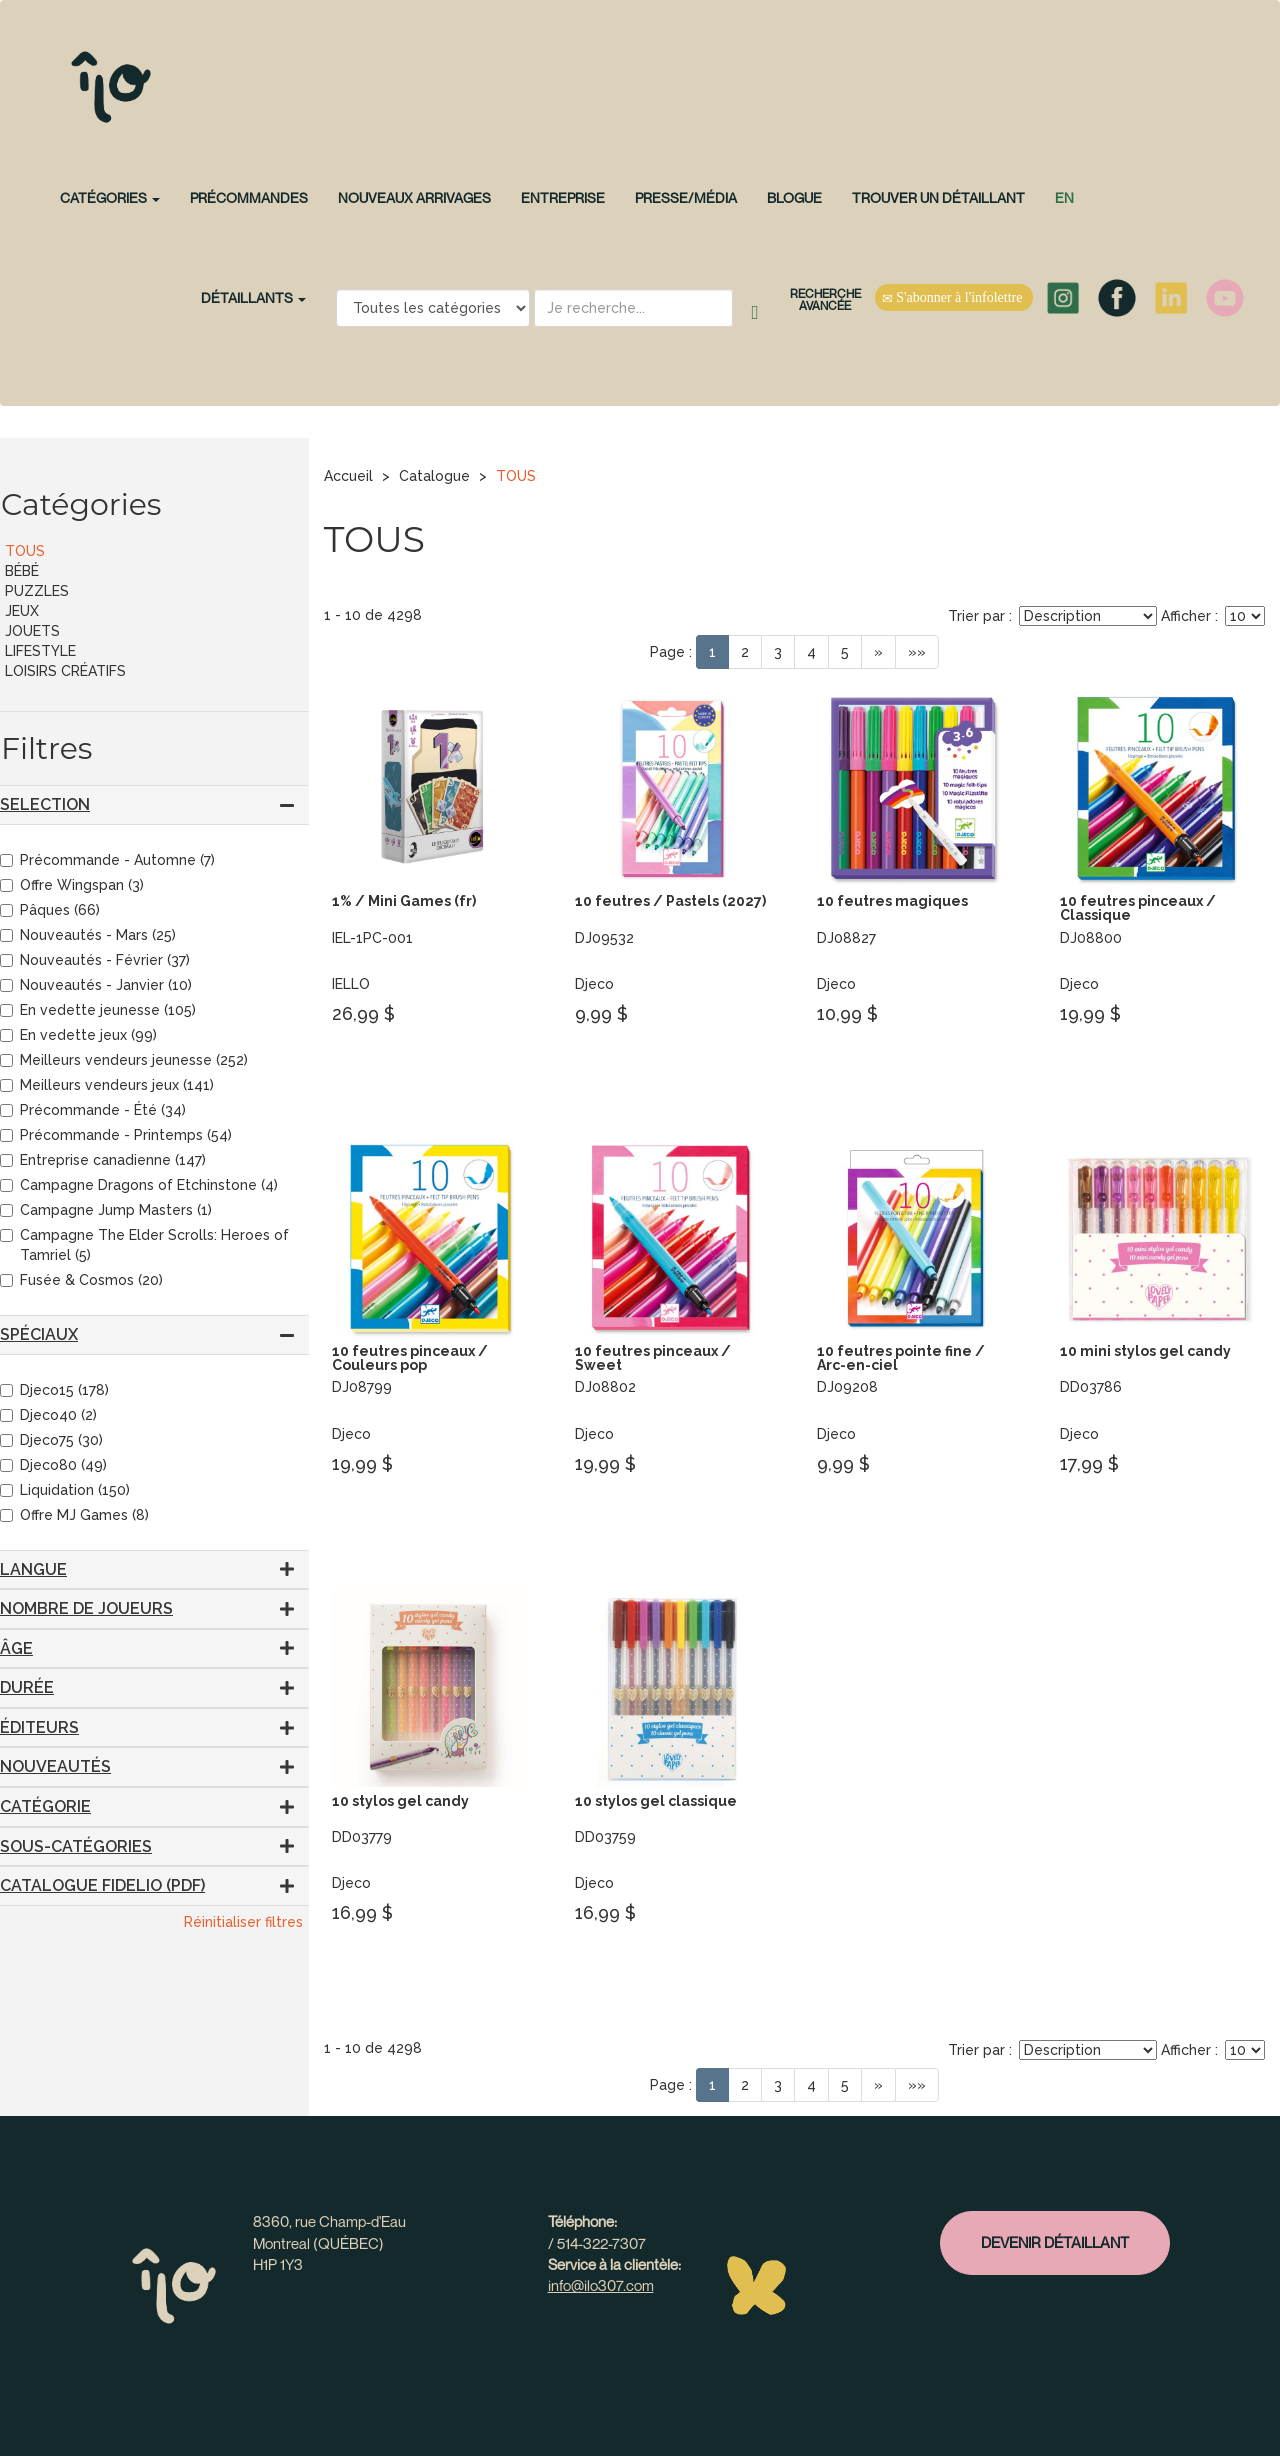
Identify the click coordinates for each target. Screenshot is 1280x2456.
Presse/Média (686, 197)
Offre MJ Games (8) (74, 1515)
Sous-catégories (76, 1846)
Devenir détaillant (1055, 2242)
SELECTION (45, 804)
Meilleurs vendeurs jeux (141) (107, 1085)
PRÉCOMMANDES (249, 197)
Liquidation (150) (65, 1490)
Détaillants (253, 297)
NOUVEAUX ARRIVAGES (414, 197)
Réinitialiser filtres (243, 1922)
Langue (33, 1569)
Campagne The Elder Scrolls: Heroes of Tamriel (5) (144, 1245)
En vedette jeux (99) (78, 1035)
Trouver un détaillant (938, 197)
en (1064, 197)
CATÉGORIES (110, 197)
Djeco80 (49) (53, 1465)
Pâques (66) (50, 910)
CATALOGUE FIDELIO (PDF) (102, 1885)
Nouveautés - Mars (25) (88, 935)
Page (667, 652)
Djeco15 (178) (54, 1390)
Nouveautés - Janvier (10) (96, 985)
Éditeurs (39, 1727)
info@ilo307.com (601, 2285)
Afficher (1186, 616)
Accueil (348, 476)
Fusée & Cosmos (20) (81, 1280)
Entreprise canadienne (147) (103, 1160)
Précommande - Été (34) (93, 1110)
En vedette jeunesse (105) (98, 1010)
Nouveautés (55, 1766)
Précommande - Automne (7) (107, 860)
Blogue (794, 197)
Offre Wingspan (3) (72, 885)
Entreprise (563, 197)
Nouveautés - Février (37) (95, 960)
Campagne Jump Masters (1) (106, 1210)
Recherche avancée (825, 299)
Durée (27, 1687)
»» (917, 652)
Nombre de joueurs (86, 1608)
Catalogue (434, 476)
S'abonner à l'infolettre (954, 298)
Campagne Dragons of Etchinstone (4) (139, 1185)
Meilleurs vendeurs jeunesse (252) (124, 1060)
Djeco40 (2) (48, 1415)
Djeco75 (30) (51, 1440)
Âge (16, 1648)
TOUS (516, 476)
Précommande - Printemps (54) (116, 1135)
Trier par (976, 616)
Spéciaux (39, 1334)
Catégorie (45, 1806)
